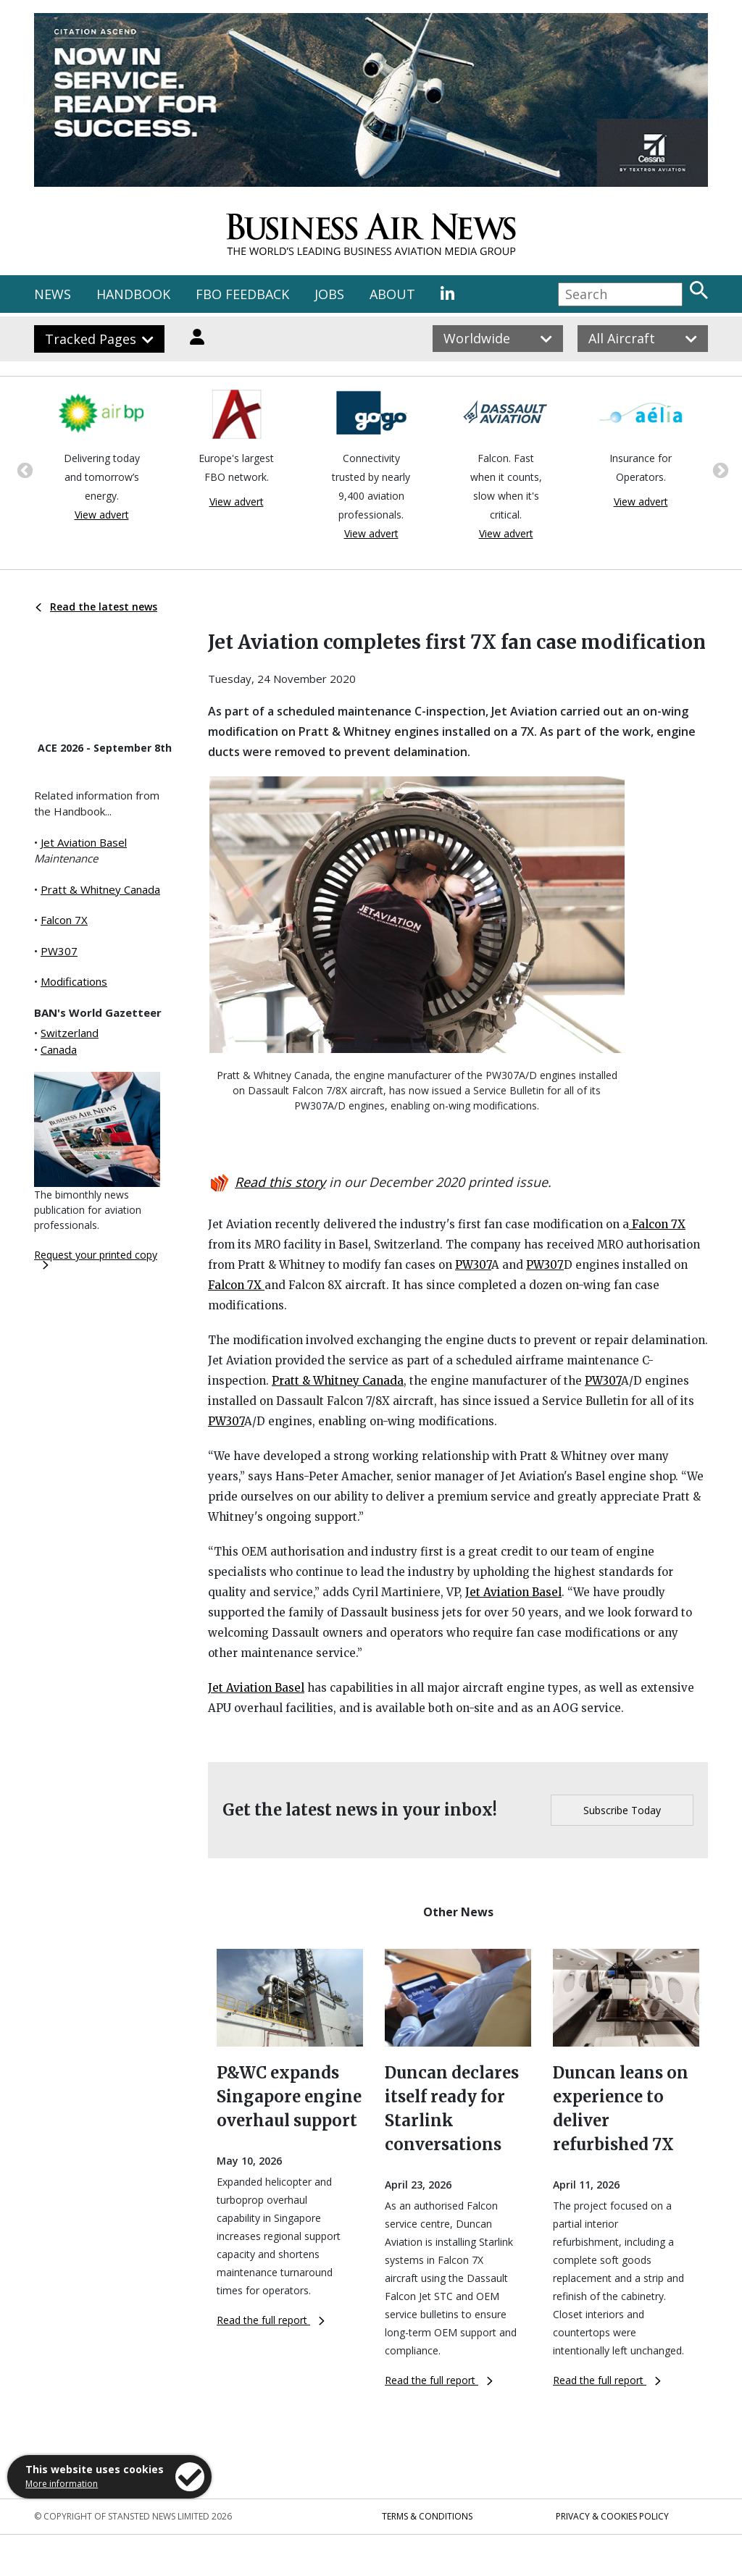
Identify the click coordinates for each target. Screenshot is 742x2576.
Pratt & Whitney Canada (100, 889)
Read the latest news (96, 606)
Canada (59, 1049)
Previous (23, 469)
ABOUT (392, 294)
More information (61, 2484)
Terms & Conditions (427, 2516)
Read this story (280, 1182)
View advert (102, 514)
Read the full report (271, 2320)
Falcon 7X (64, 919)
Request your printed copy (95, 1259)
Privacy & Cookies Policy (612, 2516)
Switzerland (70, 1032)
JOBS (329, 294)
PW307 (59, 951)
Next (719, 469)
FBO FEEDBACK (242, 294)
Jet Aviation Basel (84, 842)
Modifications (74, 981)
